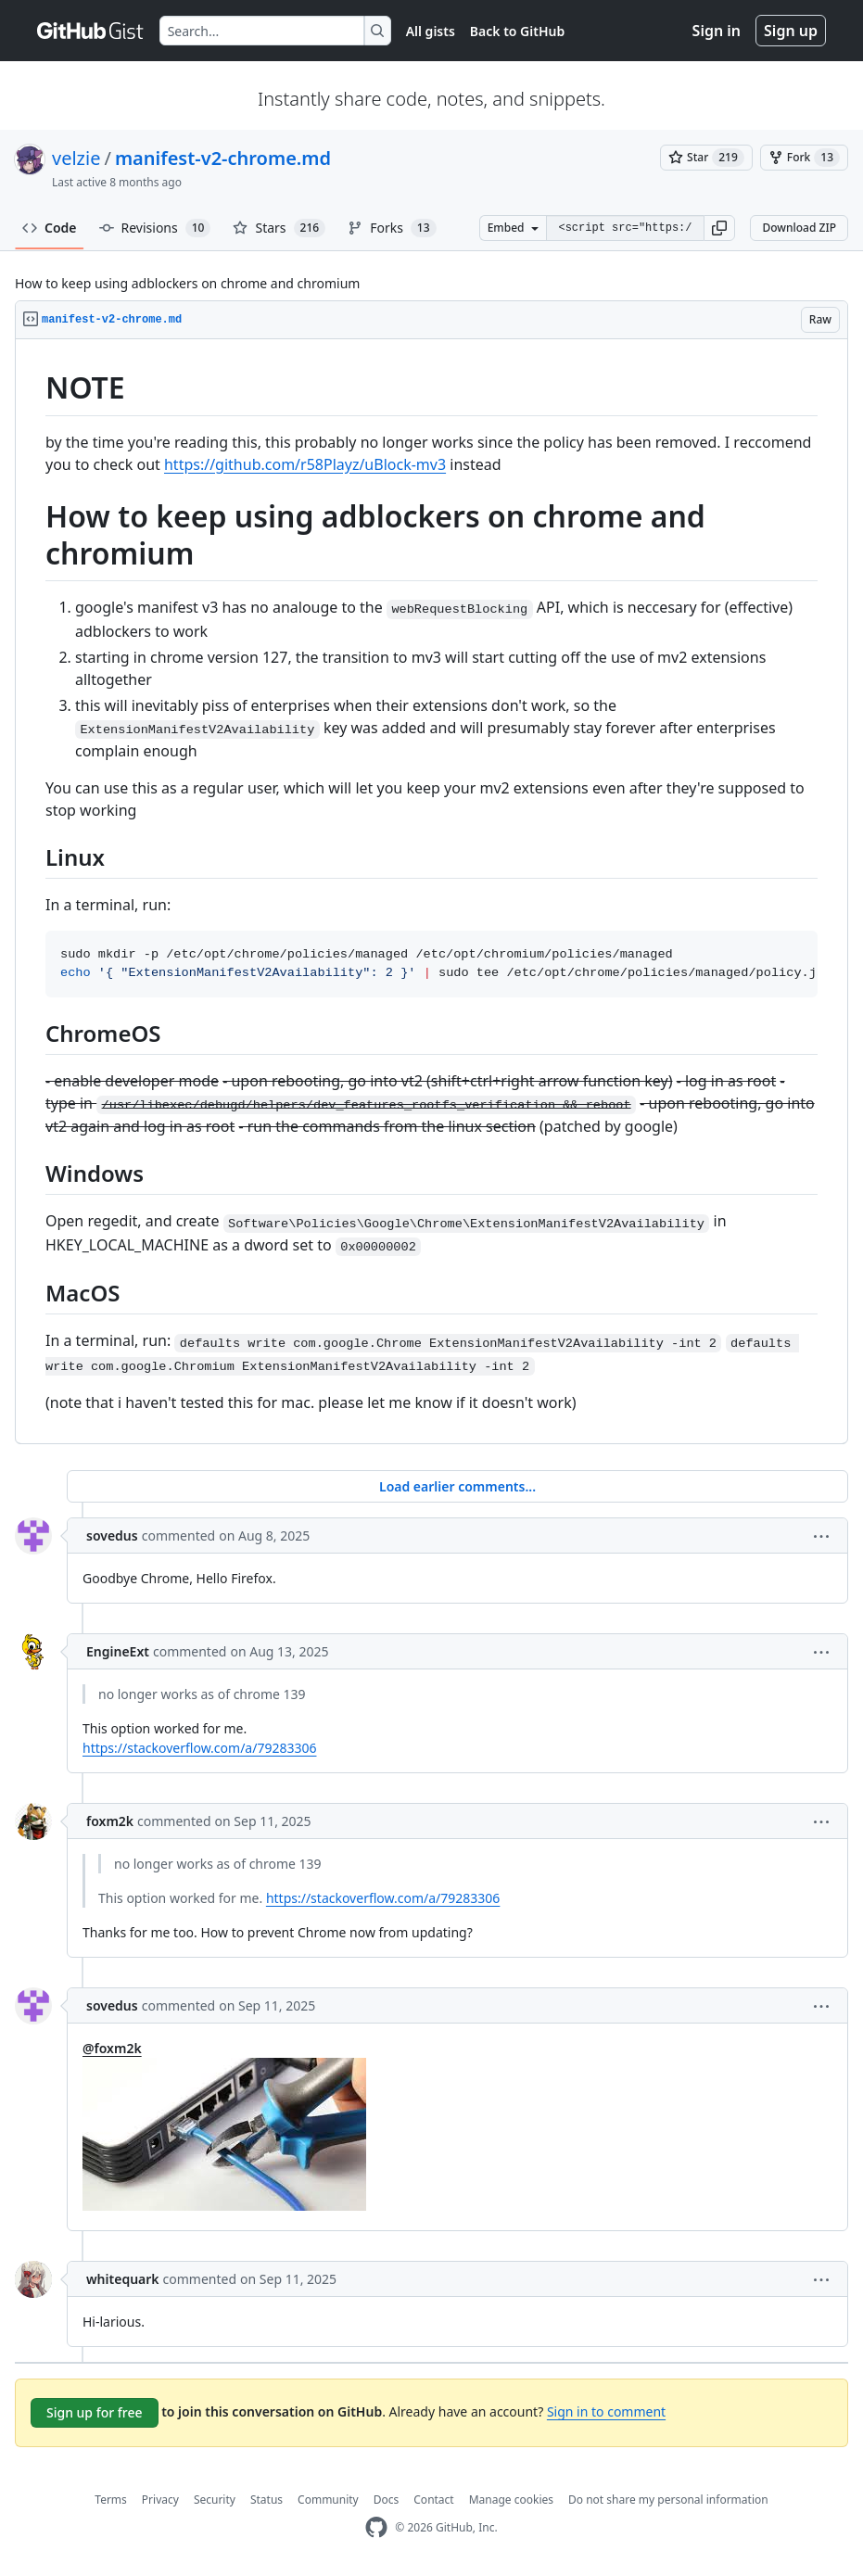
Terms (111, 2499)
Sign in (716, 30)
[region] (431, 891)
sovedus (112, 1535)
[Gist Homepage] (91, 30)
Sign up (791, 30)
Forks (392, 228)
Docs (387, 2499)
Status (266, 2499)
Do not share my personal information (668, 2499)
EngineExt (117, 1651)
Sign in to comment (606, 2411)
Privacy (160, 2499)
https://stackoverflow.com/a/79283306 (199, 1748)
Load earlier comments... (457, 1486)
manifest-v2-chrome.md (223, 158)
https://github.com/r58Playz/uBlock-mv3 (305, 464)
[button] (719, 228)
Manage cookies (511, 2499)
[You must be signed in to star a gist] (706, 158)
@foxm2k (112, 2048)
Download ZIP (799, 227)
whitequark (122, 2279)
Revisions (155, 228)
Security (214, 2499)
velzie (76, 158)
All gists (430, 31)
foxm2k (109, 1821)
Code (49, 227)
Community (328, 2499)
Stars (279, 228)
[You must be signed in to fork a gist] (804, 158)
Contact (433, 2499)
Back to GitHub (517, 31)
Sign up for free (94, 2412)
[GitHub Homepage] (376, 2527)
